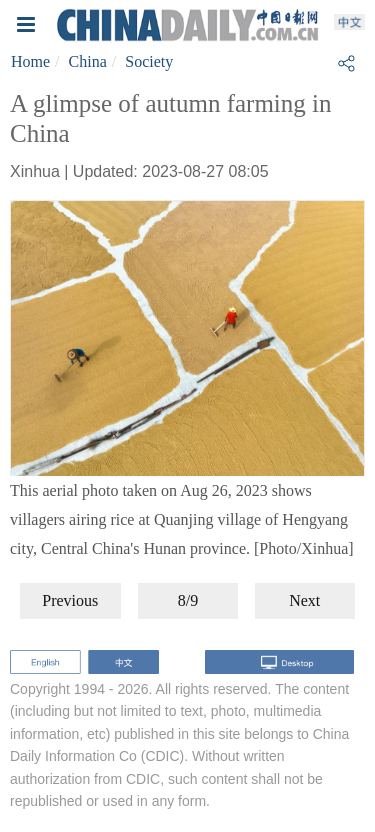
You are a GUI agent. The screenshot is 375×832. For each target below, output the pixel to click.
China (88, 61)
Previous (70, 600)
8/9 (188, 600)
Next (304, 600)
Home (30, 61)
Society (149, 61)
